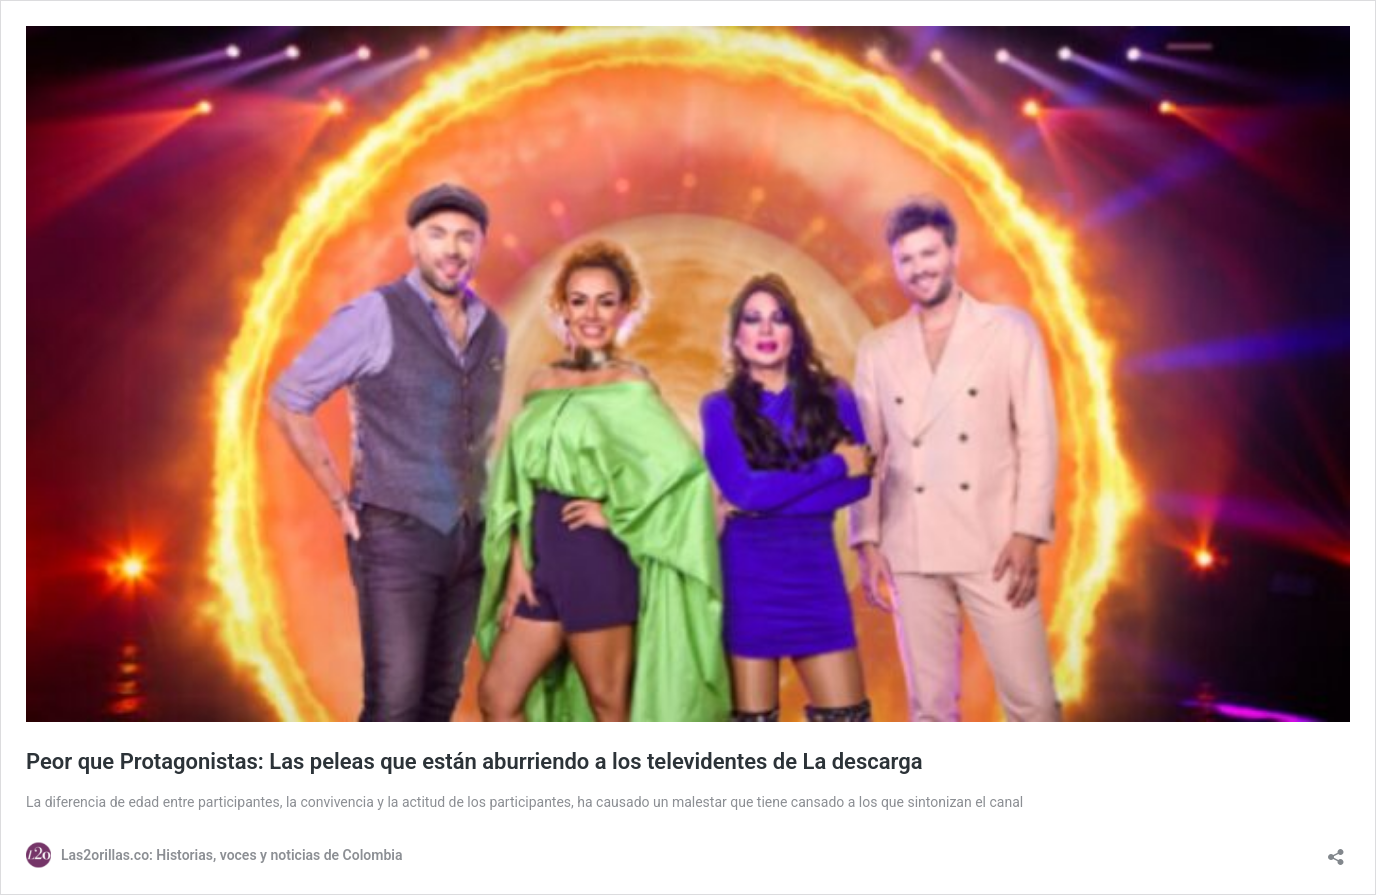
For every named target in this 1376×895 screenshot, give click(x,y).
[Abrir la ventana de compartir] (1336, 850)
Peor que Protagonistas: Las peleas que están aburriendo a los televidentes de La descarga (474, 761)
